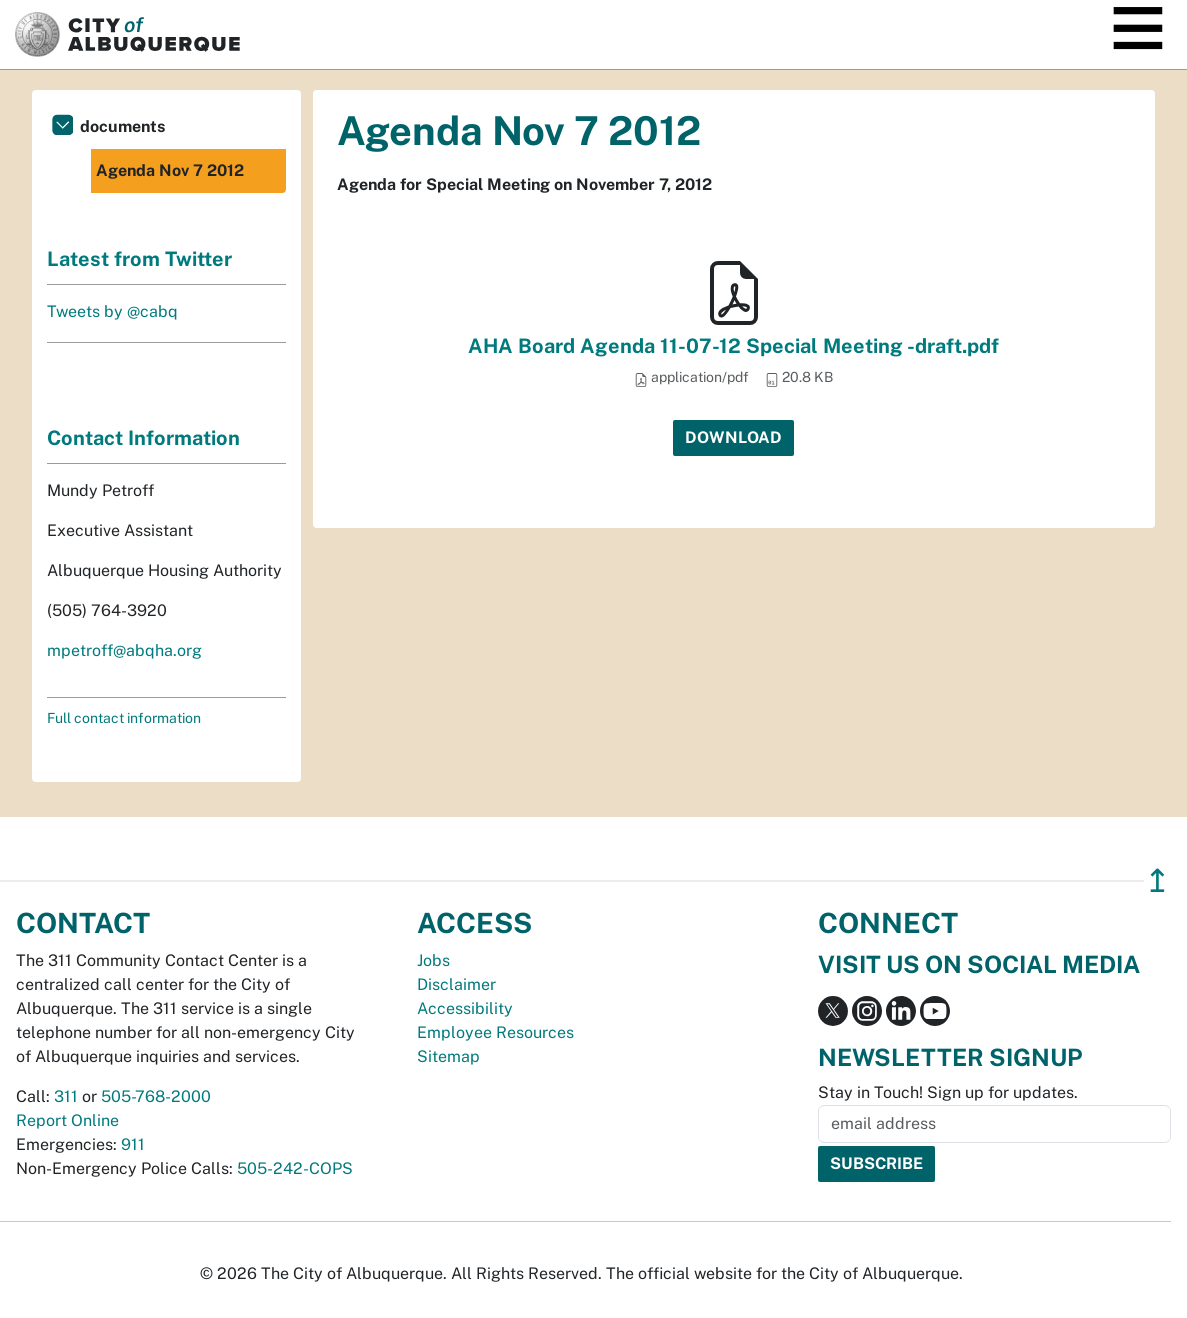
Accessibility (465, 1008)
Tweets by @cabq (112, 311)
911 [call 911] (133, 1144)
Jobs (433, 960)
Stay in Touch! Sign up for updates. (948, 1092)
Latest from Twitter (139, 259)
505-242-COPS (295, 1168)
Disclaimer (456, 984)
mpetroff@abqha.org (124, 650)
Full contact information (124, 718)
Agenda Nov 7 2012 (170, 170)
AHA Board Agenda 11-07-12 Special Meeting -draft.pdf (733, 346)
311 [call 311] (66, 1096)
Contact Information (143, 438)
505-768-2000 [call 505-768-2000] (156, 1096)
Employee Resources (495, 1032)
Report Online (67, 1120)
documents (122, 126)
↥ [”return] (1157, 880)
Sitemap (448, 1056)
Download (733, 437)
